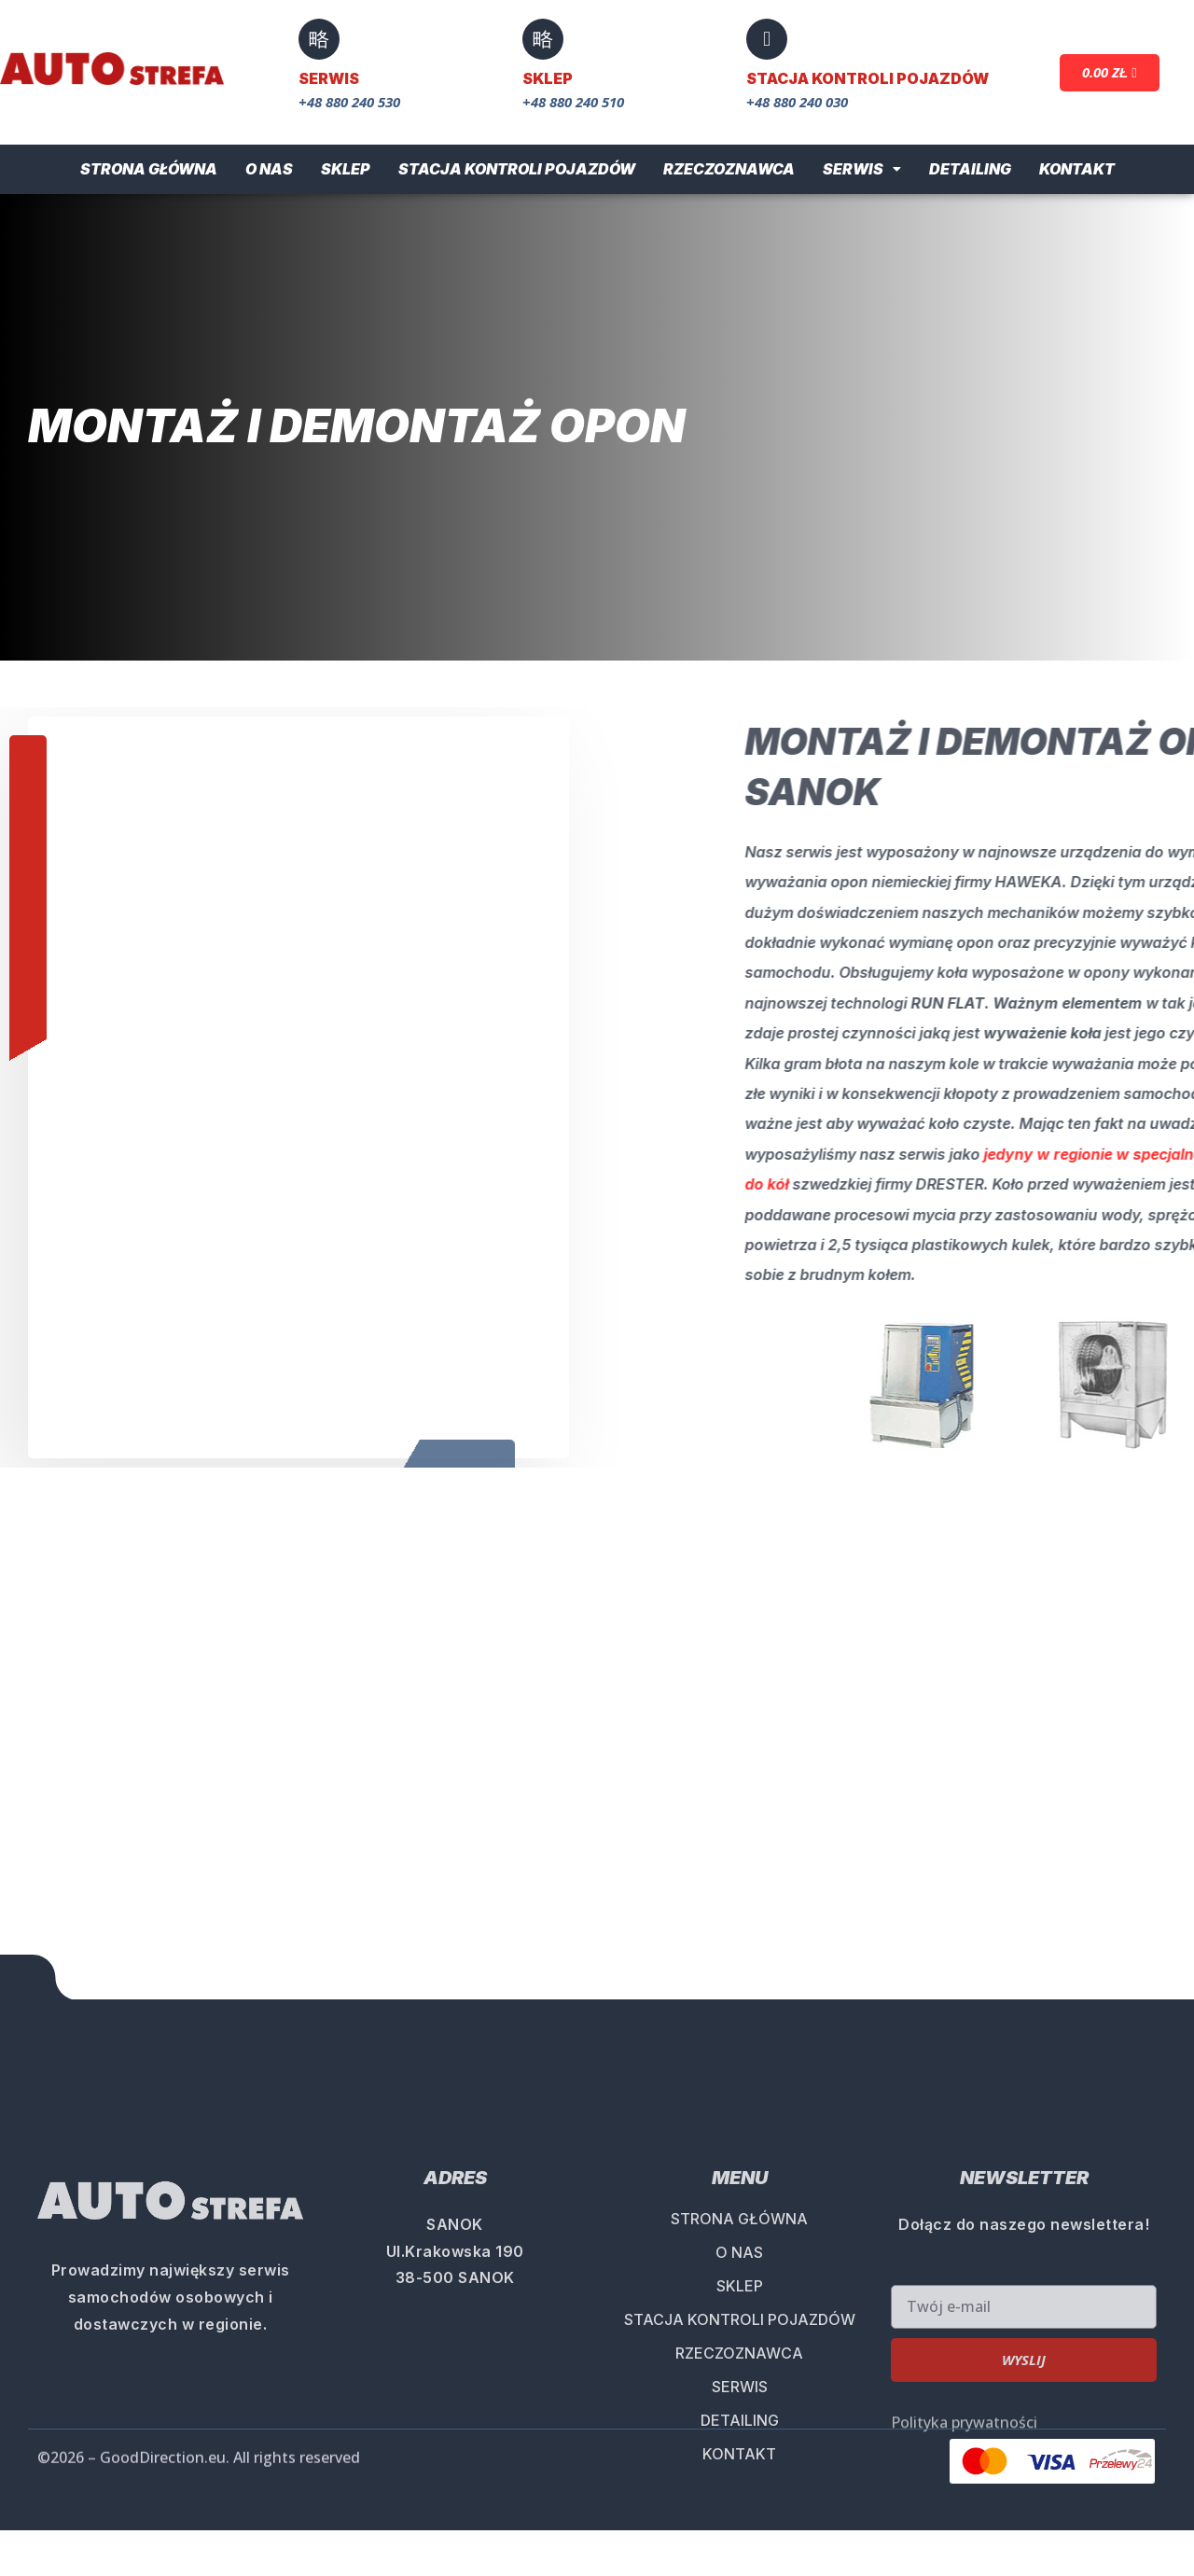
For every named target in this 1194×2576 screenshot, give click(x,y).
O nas (269, 169)
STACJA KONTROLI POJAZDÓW (739, 2547)
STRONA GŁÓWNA (739, 2446)
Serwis (862, 169)
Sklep (345, 169)
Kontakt (1077, 169)
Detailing (970, 169)
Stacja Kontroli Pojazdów (516, 169)
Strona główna (148, 169)
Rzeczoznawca (729, 169)
